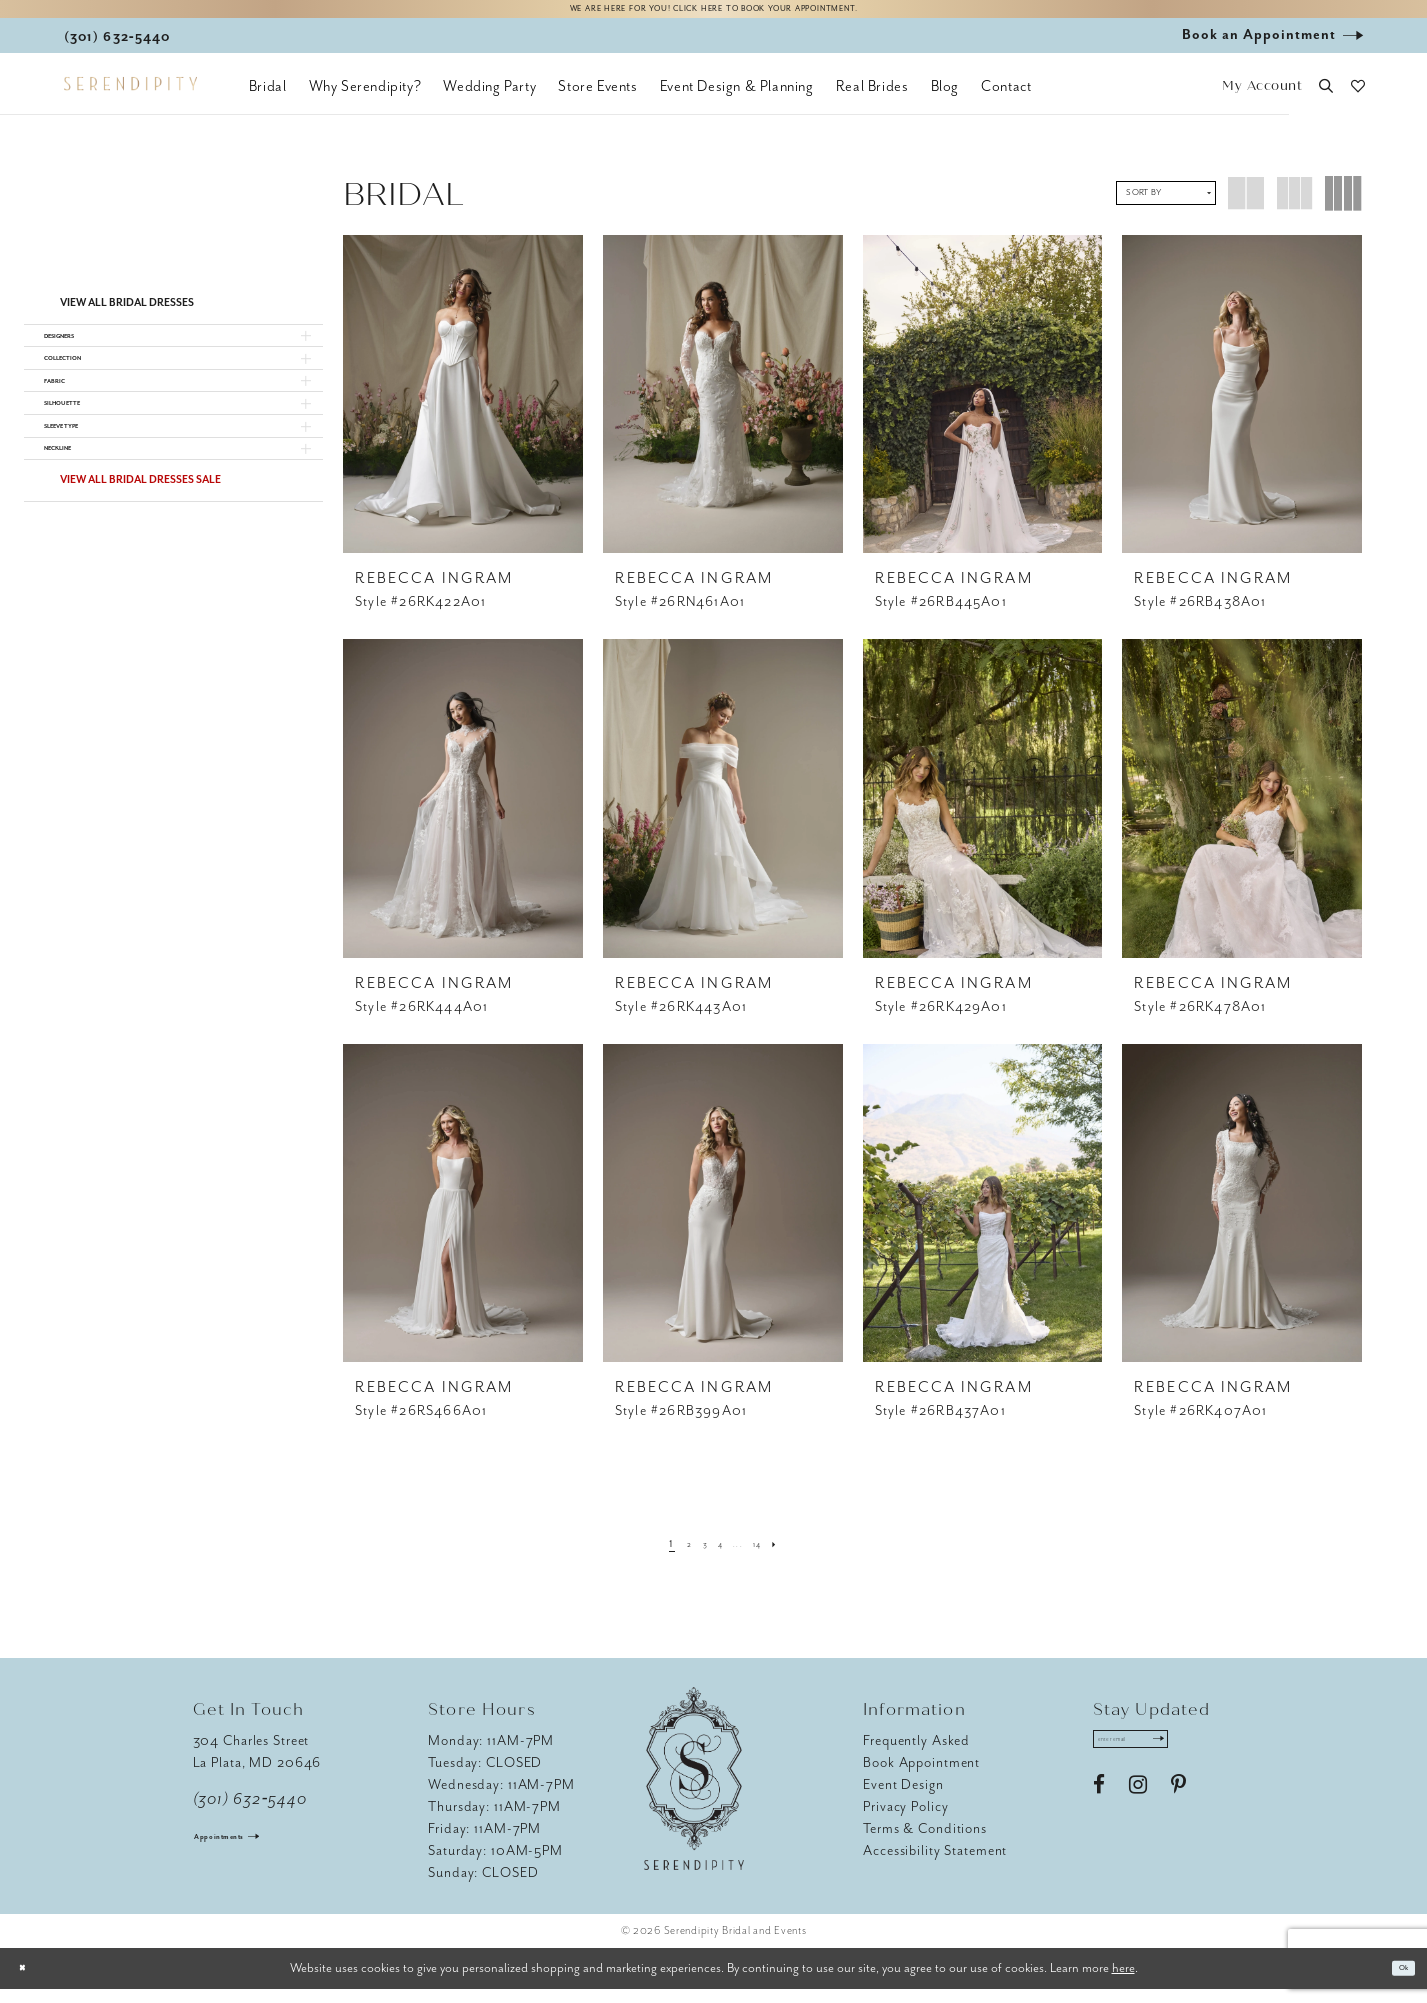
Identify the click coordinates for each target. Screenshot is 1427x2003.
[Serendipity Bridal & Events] (130, 98)
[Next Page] (806, 1557)
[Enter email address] (1160, 1760)
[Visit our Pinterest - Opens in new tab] (1178, 1813)
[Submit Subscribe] (1211, 1760)
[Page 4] (718, 1557)
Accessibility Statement (935, 1864)
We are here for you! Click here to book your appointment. (713, 16)
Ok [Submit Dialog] (1395, 1982)
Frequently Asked (916, 1754)
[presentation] (463, 408)
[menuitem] (268, 100)
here (1123, 1981)
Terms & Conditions (925, 1842)
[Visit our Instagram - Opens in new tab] (1138, 1813)
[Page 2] (668, 1557)
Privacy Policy (905, 1820)
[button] (1262, 100)
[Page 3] (692, 1557)
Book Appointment (921, 1776)
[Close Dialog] (30, 1982)
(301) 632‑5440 (250, 1813)
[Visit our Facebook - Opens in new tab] (1099, 1813)
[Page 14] (777, 1557)
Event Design (903, 1798)
